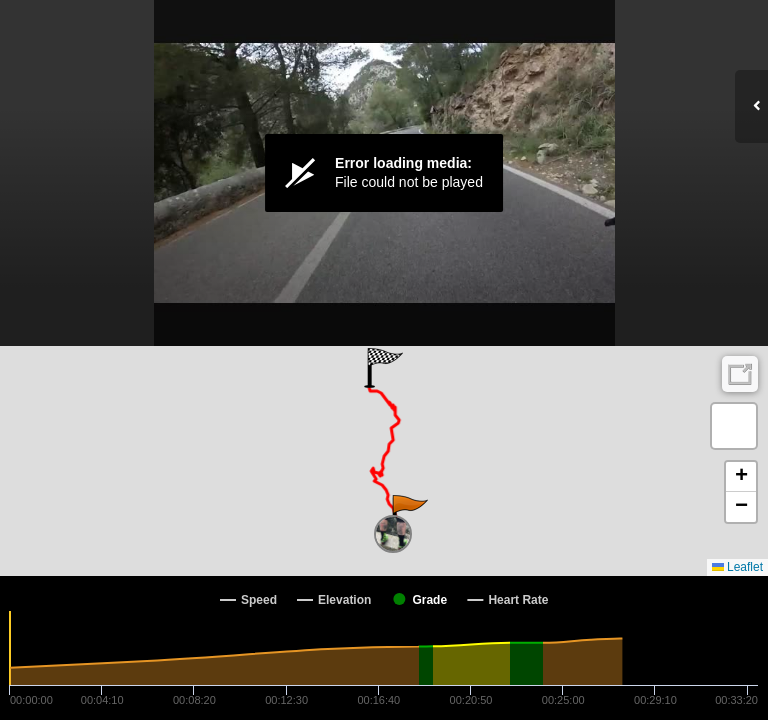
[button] (408, 515)
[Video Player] (384, 173)
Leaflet (737, 567)
